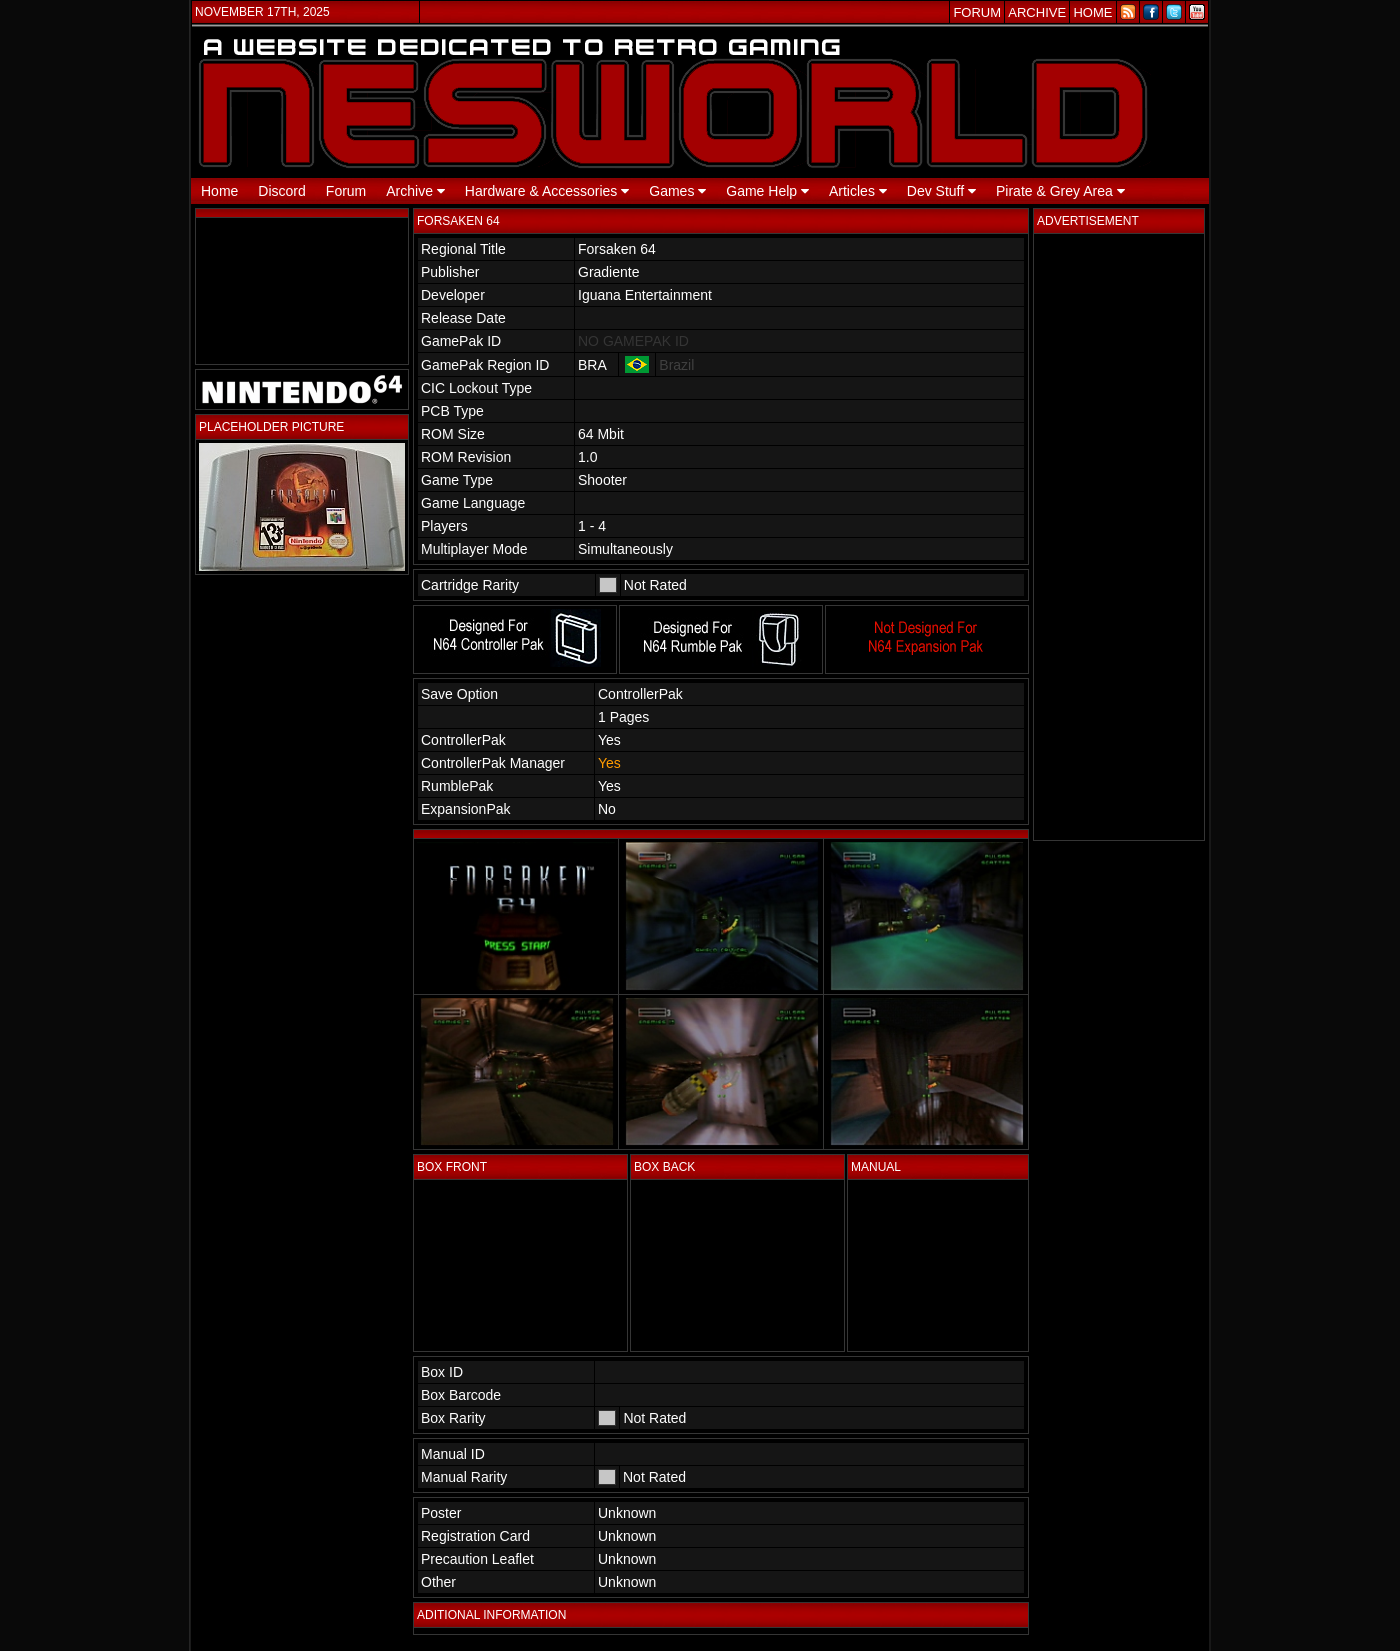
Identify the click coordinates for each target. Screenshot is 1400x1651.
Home (219, 191)
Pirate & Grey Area (1060, 191)
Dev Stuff (941, 191)
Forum (346, 191)
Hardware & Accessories (547, 191)
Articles (858, 191)
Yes (609, 763)
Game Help (767, 191)
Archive (415, 191)
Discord (281, 191)
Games (677, 191)
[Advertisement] (1119, 537)
